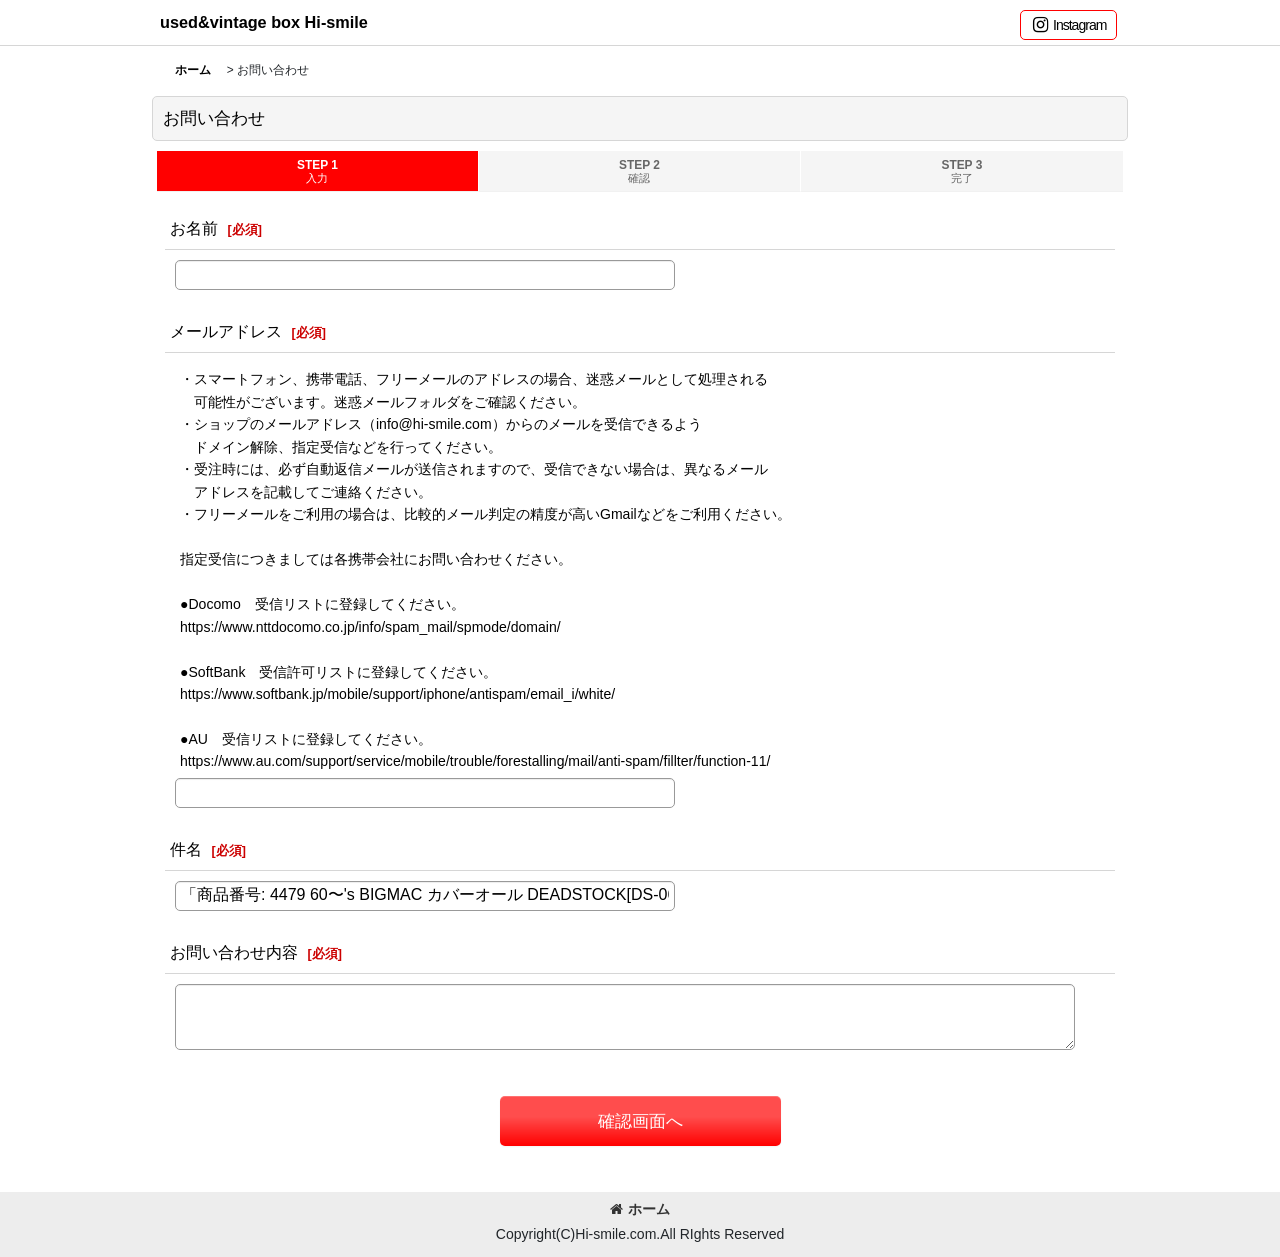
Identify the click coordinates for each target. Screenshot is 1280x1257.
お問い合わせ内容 (234, 952)
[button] (1068, 25)
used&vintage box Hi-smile (264, 22)
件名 (186, 849)
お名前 (194, 228)
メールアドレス (226, 331)
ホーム (640, 1209)
